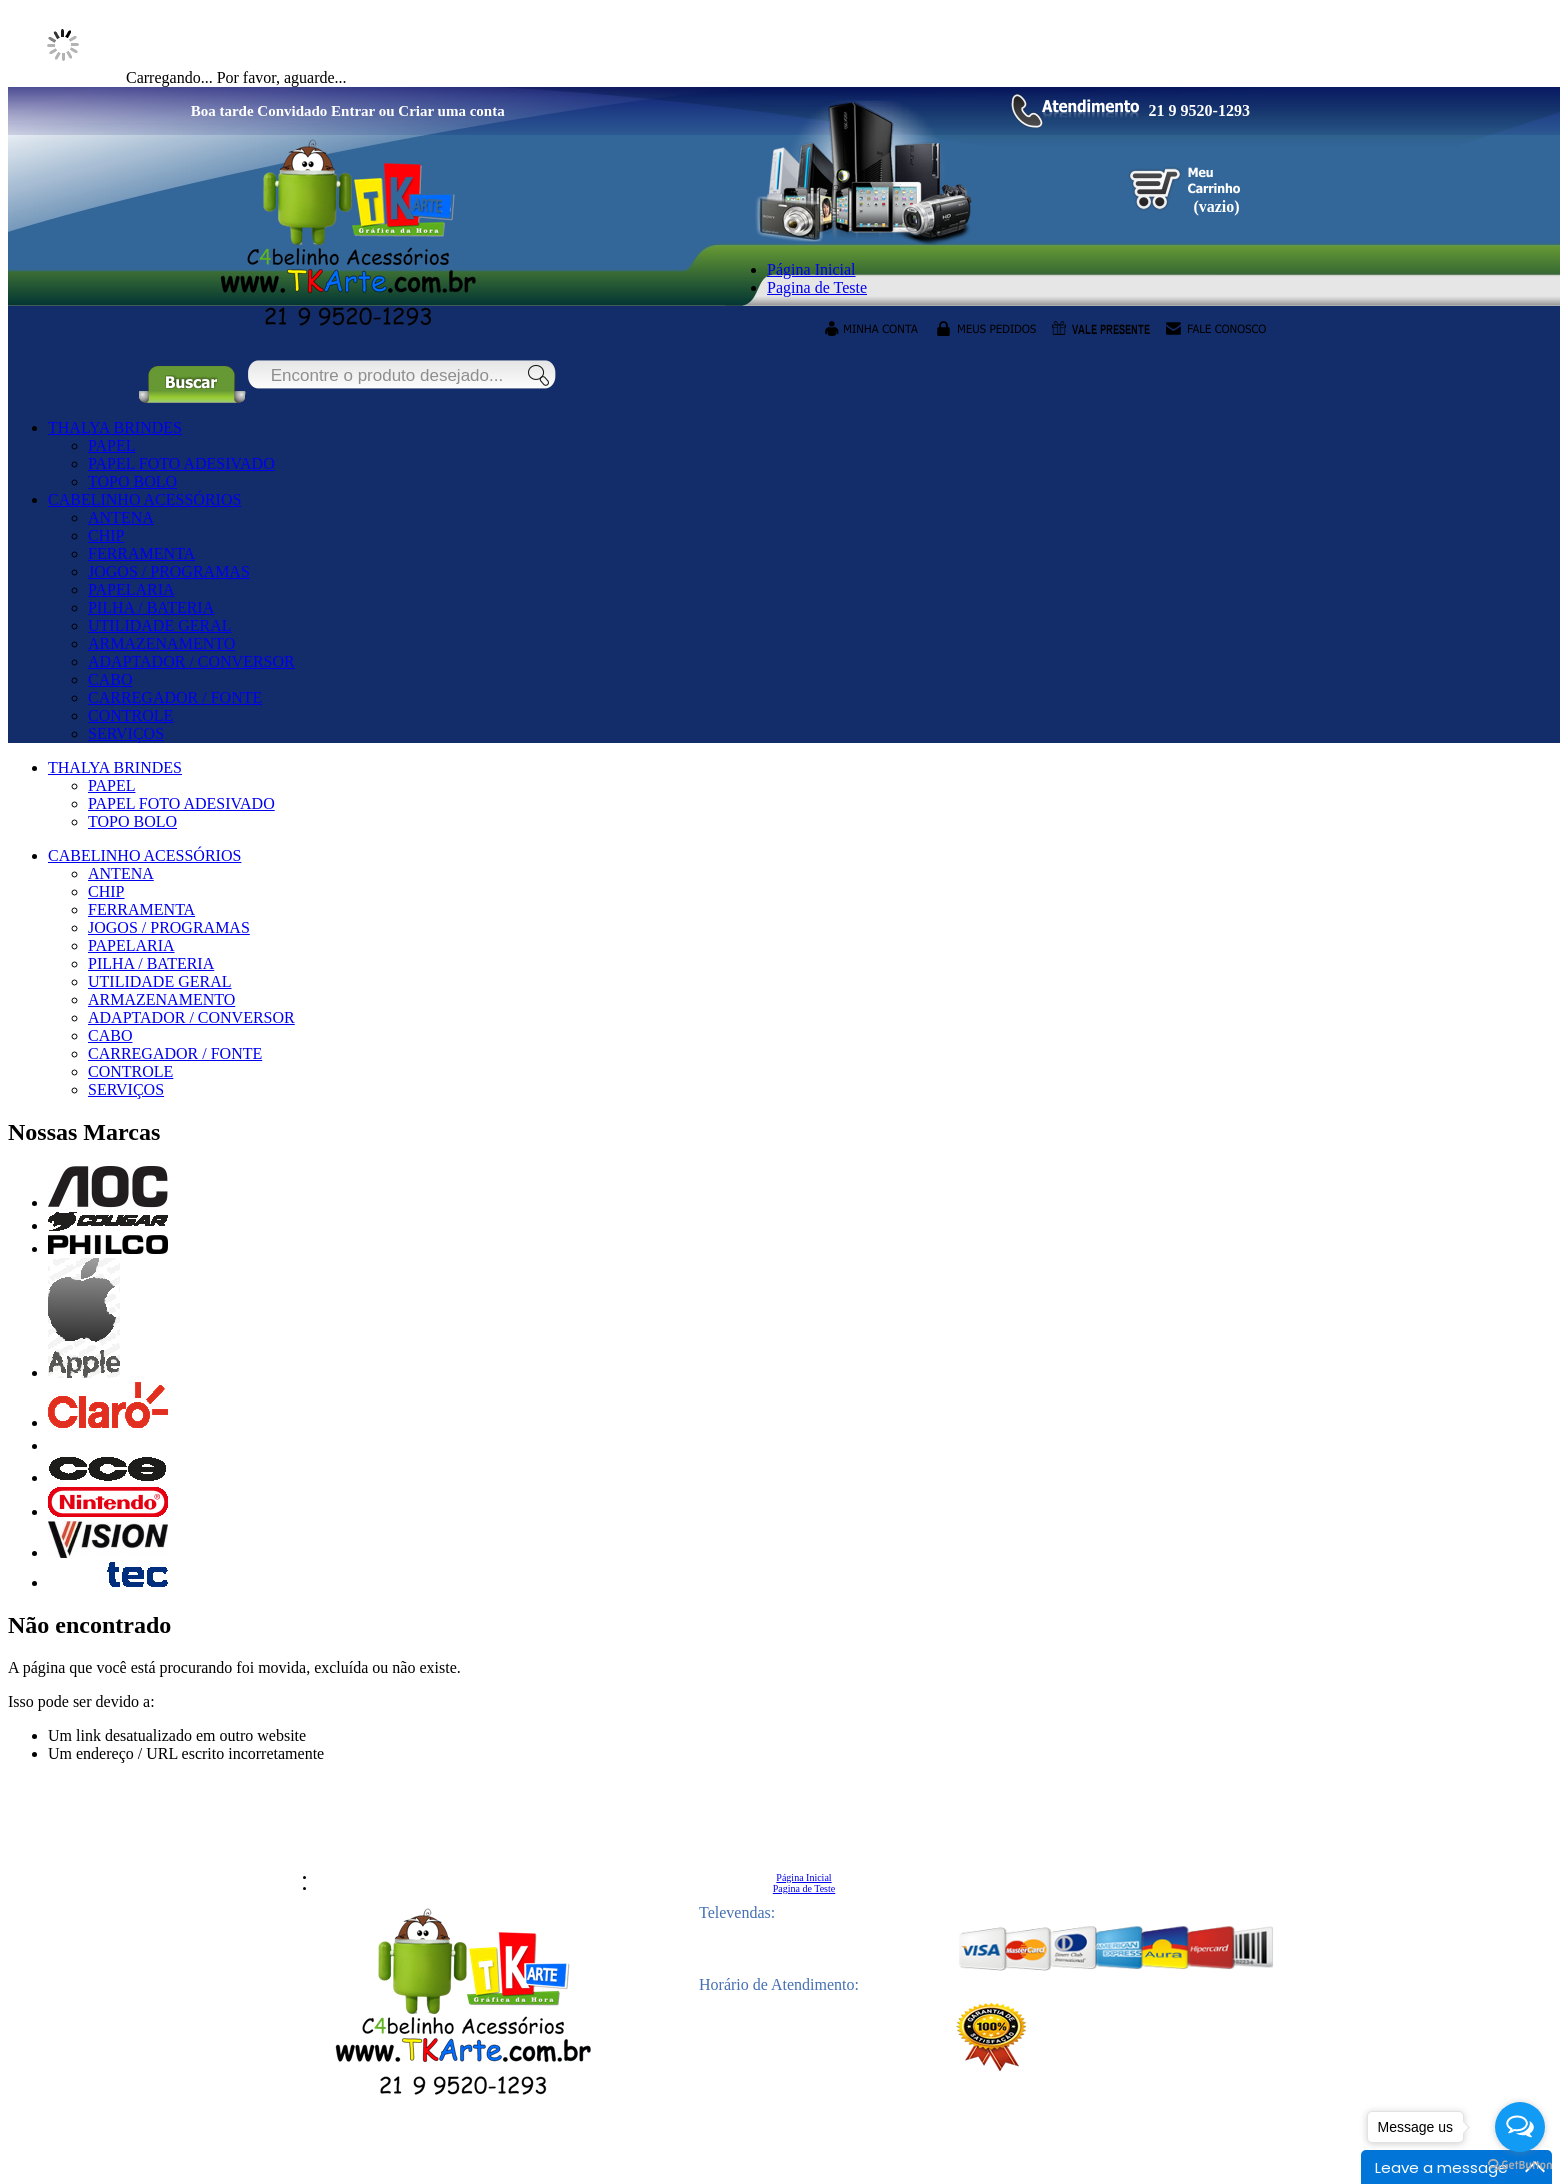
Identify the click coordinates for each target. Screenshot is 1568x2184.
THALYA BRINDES (115, 427)
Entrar (353, 111)
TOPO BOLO (132, 481)
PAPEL (111, 445)
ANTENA (121, 517)
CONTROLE (130, 715)
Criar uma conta (451, 111)
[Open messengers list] (1520, 2127)
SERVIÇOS (126, 733)
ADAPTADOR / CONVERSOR (191, 661)
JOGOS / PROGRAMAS (169, 571)
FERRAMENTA (141, 553)
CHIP (106, 535)
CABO (110, 679)
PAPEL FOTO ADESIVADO (181, 463)
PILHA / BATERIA (151, 607)
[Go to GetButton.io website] (1520, 2164)
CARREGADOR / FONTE (175, 697)
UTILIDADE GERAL (160, 625)
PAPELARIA (131, 589)
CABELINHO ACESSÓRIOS (144, 499)
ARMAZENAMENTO (161, 643)
